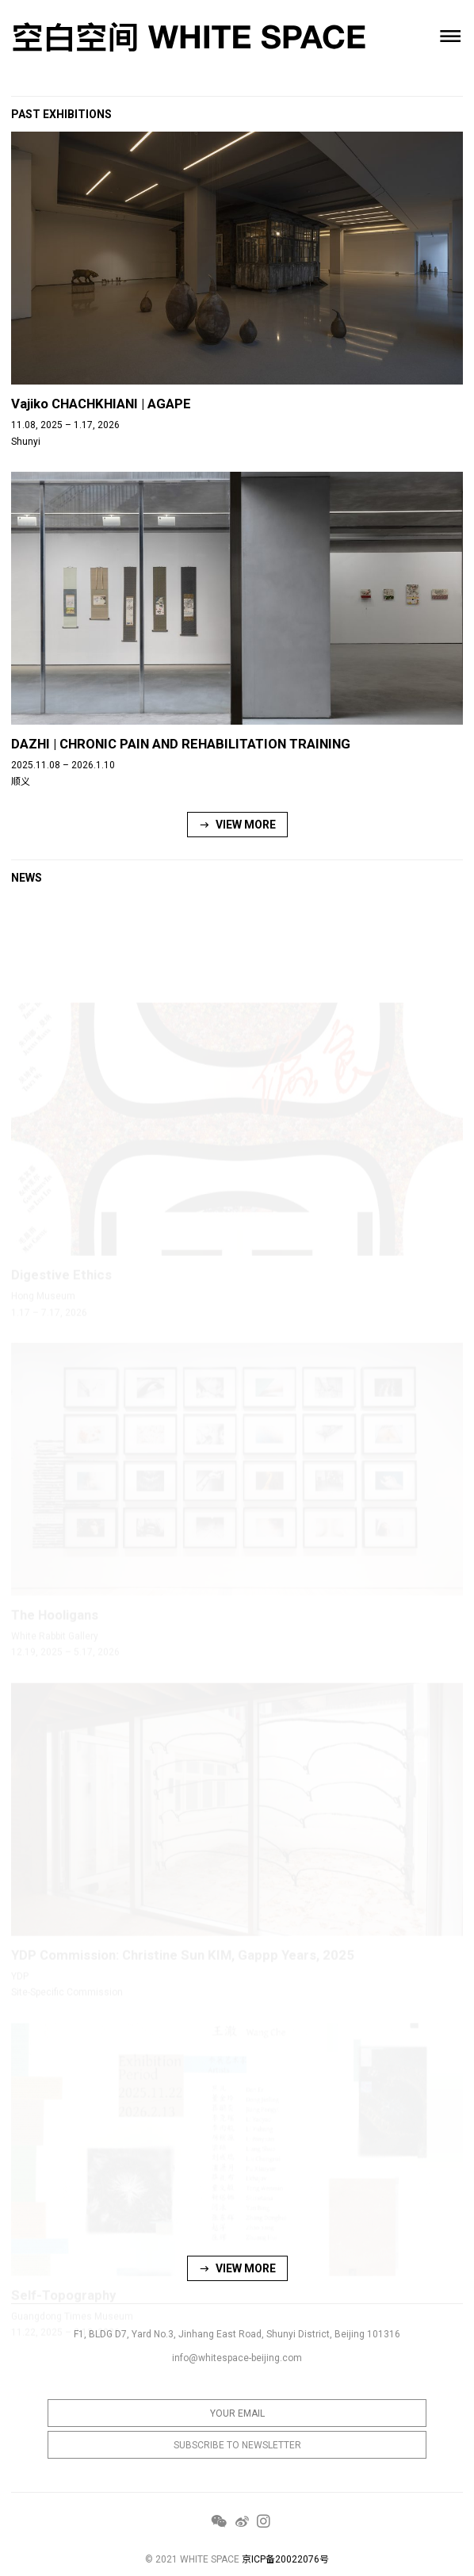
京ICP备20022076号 (285, 2559)
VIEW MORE (237, 824)
